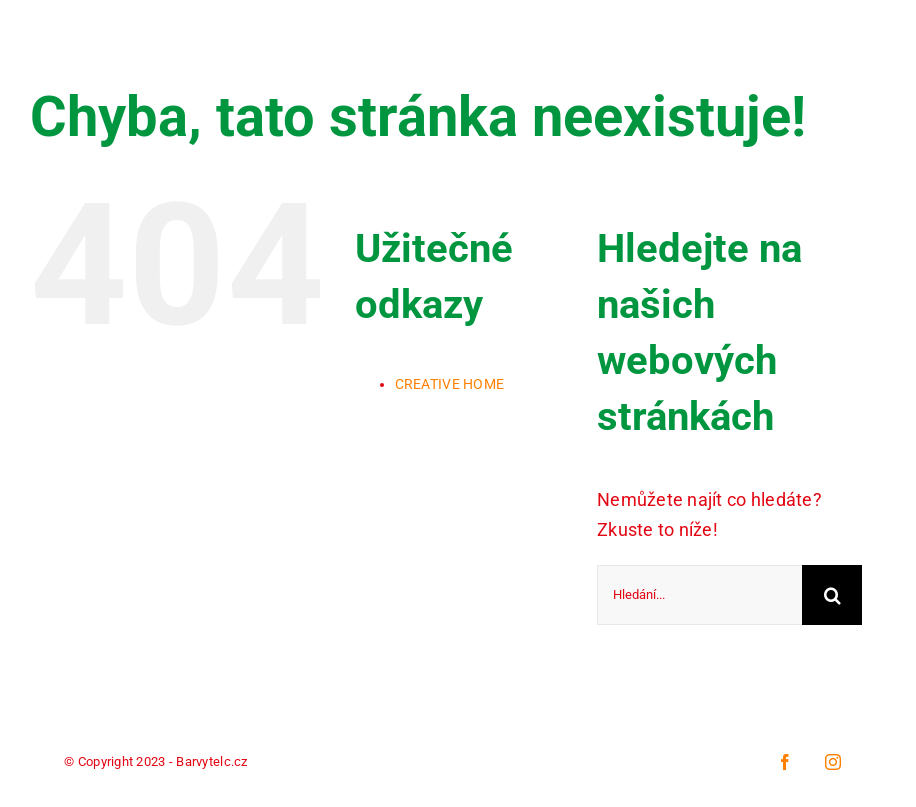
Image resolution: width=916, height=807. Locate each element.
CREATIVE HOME (450, 384)
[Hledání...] (699, 595)
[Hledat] (832, 595)
